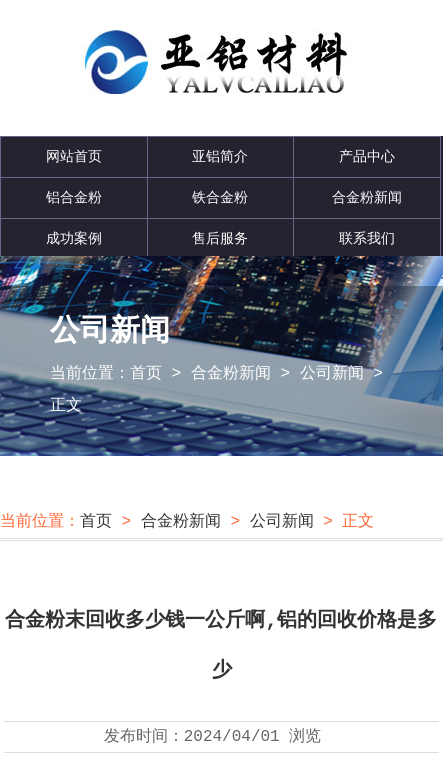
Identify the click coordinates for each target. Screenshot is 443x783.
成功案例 (74, 239)
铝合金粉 (74, 198)
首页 (146, 374)
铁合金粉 (220, 198)
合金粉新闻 (367, 198)
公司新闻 (332, 374)
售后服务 (220, 239)
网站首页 (74, 157)
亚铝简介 (220, 157)
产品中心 (367, 157)
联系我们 (367, 239)
